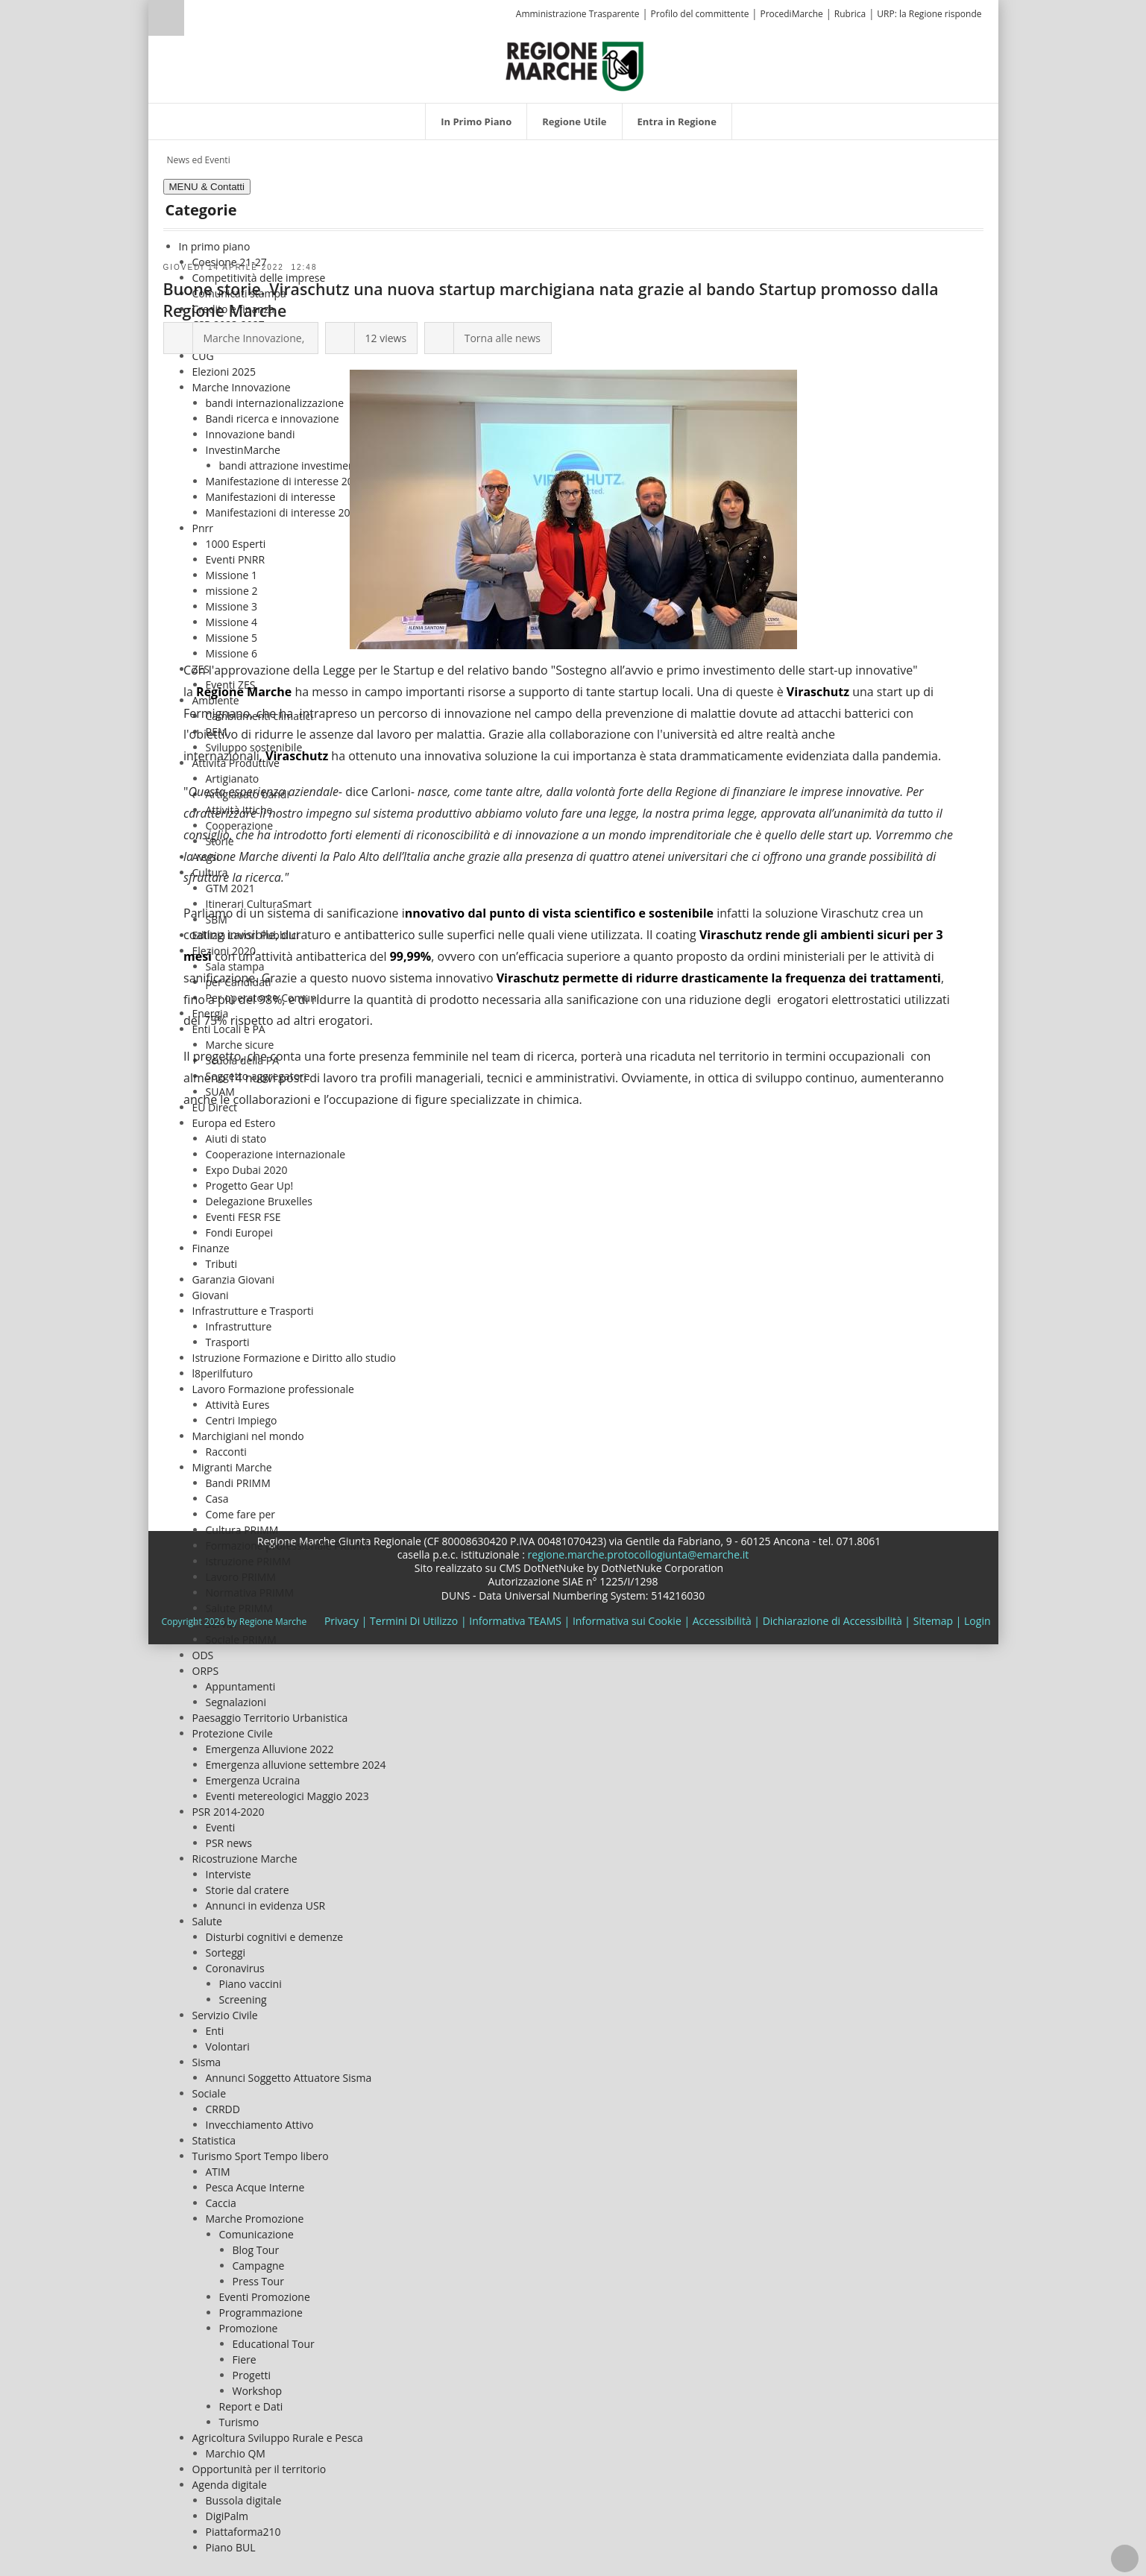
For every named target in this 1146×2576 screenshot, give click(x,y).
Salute (207, 1921)
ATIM (218, 2172)
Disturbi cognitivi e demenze (275, 1937)
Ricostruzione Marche (244, 1859)
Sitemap (933, 1621)
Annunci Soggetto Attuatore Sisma (289, 2078)
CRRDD (223, 2109)
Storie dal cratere (247, 1890)
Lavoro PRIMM (241, 1577)
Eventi (221, 1827)
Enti (215, 2031)
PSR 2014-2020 (228, 1812)
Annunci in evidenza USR (266, 1905)
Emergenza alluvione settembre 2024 (296, 1765)
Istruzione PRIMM (249, 1561)
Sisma (206, 2062)
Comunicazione (256, 2234)
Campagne (259, 2265)
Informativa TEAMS (515, 1621)
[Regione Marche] (575, 65)
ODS (203, 1655)
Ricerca (166, 18)
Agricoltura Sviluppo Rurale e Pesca (277, 2438)
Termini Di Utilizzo (414, 1621)
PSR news (229, 1843)
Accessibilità (722, 1621)
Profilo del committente (700, 13)
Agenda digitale (229, 2485)
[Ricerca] (195, 20)
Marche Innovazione (253, 338)
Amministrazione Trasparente (578, 13)
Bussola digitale (244, 2500)
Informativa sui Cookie (627, 1621)
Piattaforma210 (243, 2532)
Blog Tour (256, 2250)
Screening (243, 1999)
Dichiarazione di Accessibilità (832, 1621)
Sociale (209, 2093)
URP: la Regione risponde (929, 13)
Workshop (258, 2391)
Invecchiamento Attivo (260, 2125)
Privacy (341, 1621)
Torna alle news (503, 338)
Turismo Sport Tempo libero (260, 2156)
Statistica (214, 2140)
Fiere (244, 2359)
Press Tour (258, 2281)
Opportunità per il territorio (259, 2469)
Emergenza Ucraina (253, 1780)
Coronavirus (235, 1968)
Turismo (239, 2422)
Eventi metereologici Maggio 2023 (287, 1796)
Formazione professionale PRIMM (287, 1545)
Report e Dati (251, 2406)
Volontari (228, 2046)
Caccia (221, 2203)
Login (977, 1621)
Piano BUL (231, 2547)
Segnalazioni (236, 1702)
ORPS (205, 1671)
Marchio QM (235, 2453)
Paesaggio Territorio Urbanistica (270, 1718)
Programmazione (261, 2312)
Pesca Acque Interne (255, 2187)
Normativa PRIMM (250, 1592)
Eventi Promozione (264, 2297)
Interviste (228, 1874)
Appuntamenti (241, 1686)
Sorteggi (225, 1952)
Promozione (248, 2328)
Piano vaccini (250, 1984)
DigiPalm (227, 2516)
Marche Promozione (255, 2219)
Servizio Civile (225, 2015)
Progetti (252, 2375)
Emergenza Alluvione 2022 (270, 1749)
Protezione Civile (232, 1733)
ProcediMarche (791, 13)
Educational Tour (274, 2344)
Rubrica (850, 13)
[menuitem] (476, 121)
